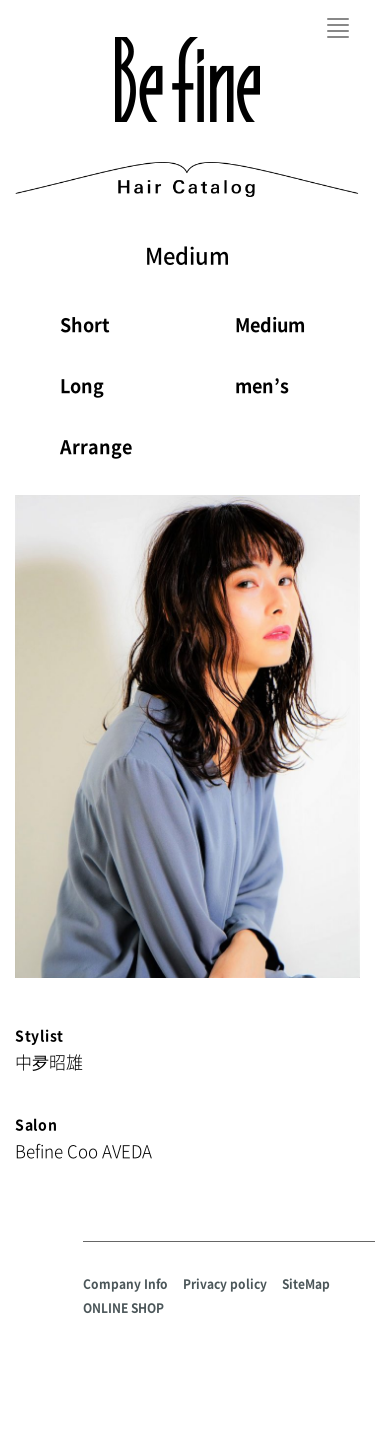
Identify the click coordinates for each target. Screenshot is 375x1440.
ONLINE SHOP (123, 1308)
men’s (262, 385)
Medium (270, 324)
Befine (187, 79)
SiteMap (306, 1284)
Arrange (96, 446)
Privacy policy (225, 1284)
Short (85, 324)
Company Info (125, 1284)
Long (82, 385)
